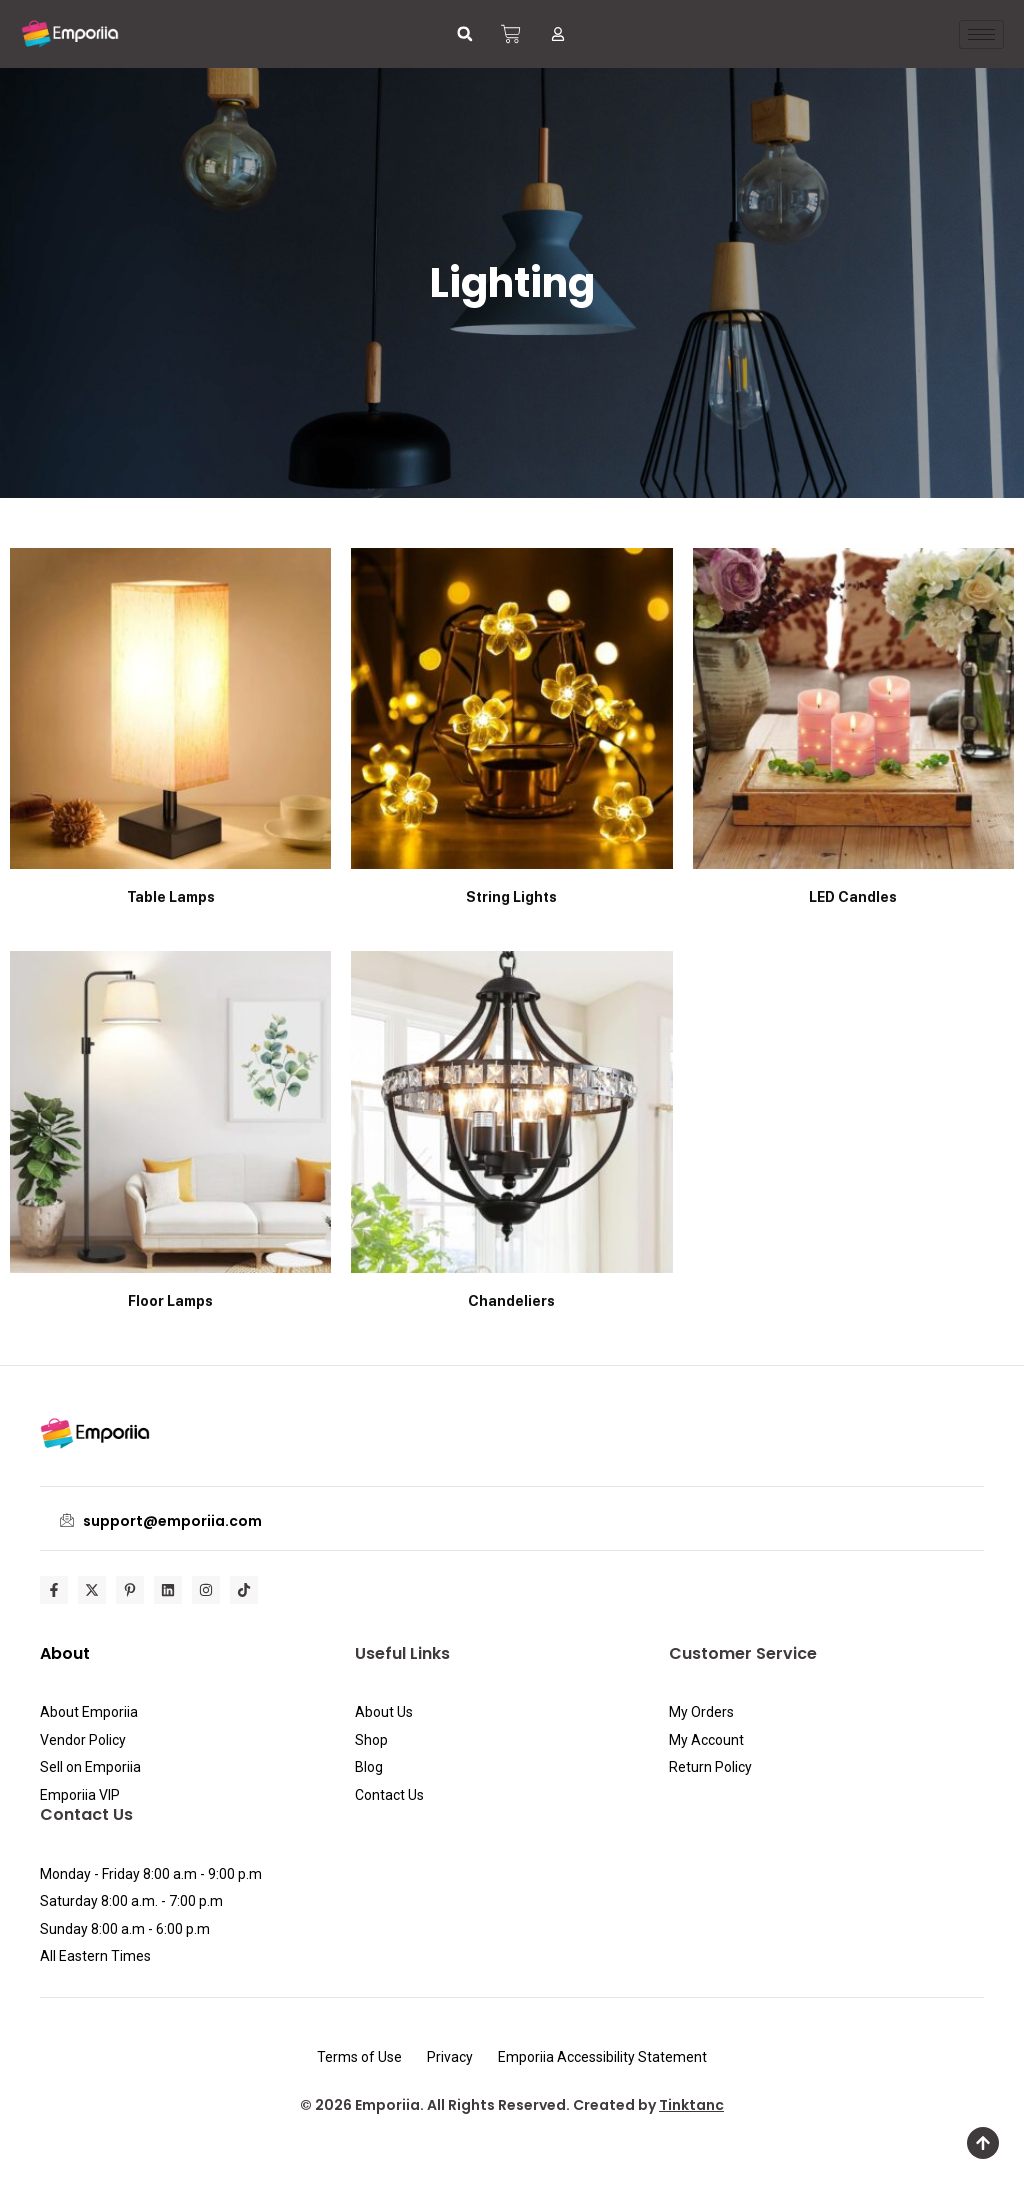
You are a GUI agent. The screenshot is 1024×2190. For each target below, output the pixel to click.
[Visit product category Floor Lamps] (170, 1132)
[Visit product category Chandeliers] (511, 1132)
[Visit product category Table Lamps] (170, 729)
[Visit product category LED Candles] (853, 729)
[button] (465, 34)
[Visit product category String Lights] (511, 729)
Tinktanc (691, 2105)
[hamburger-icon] (981, 34)
